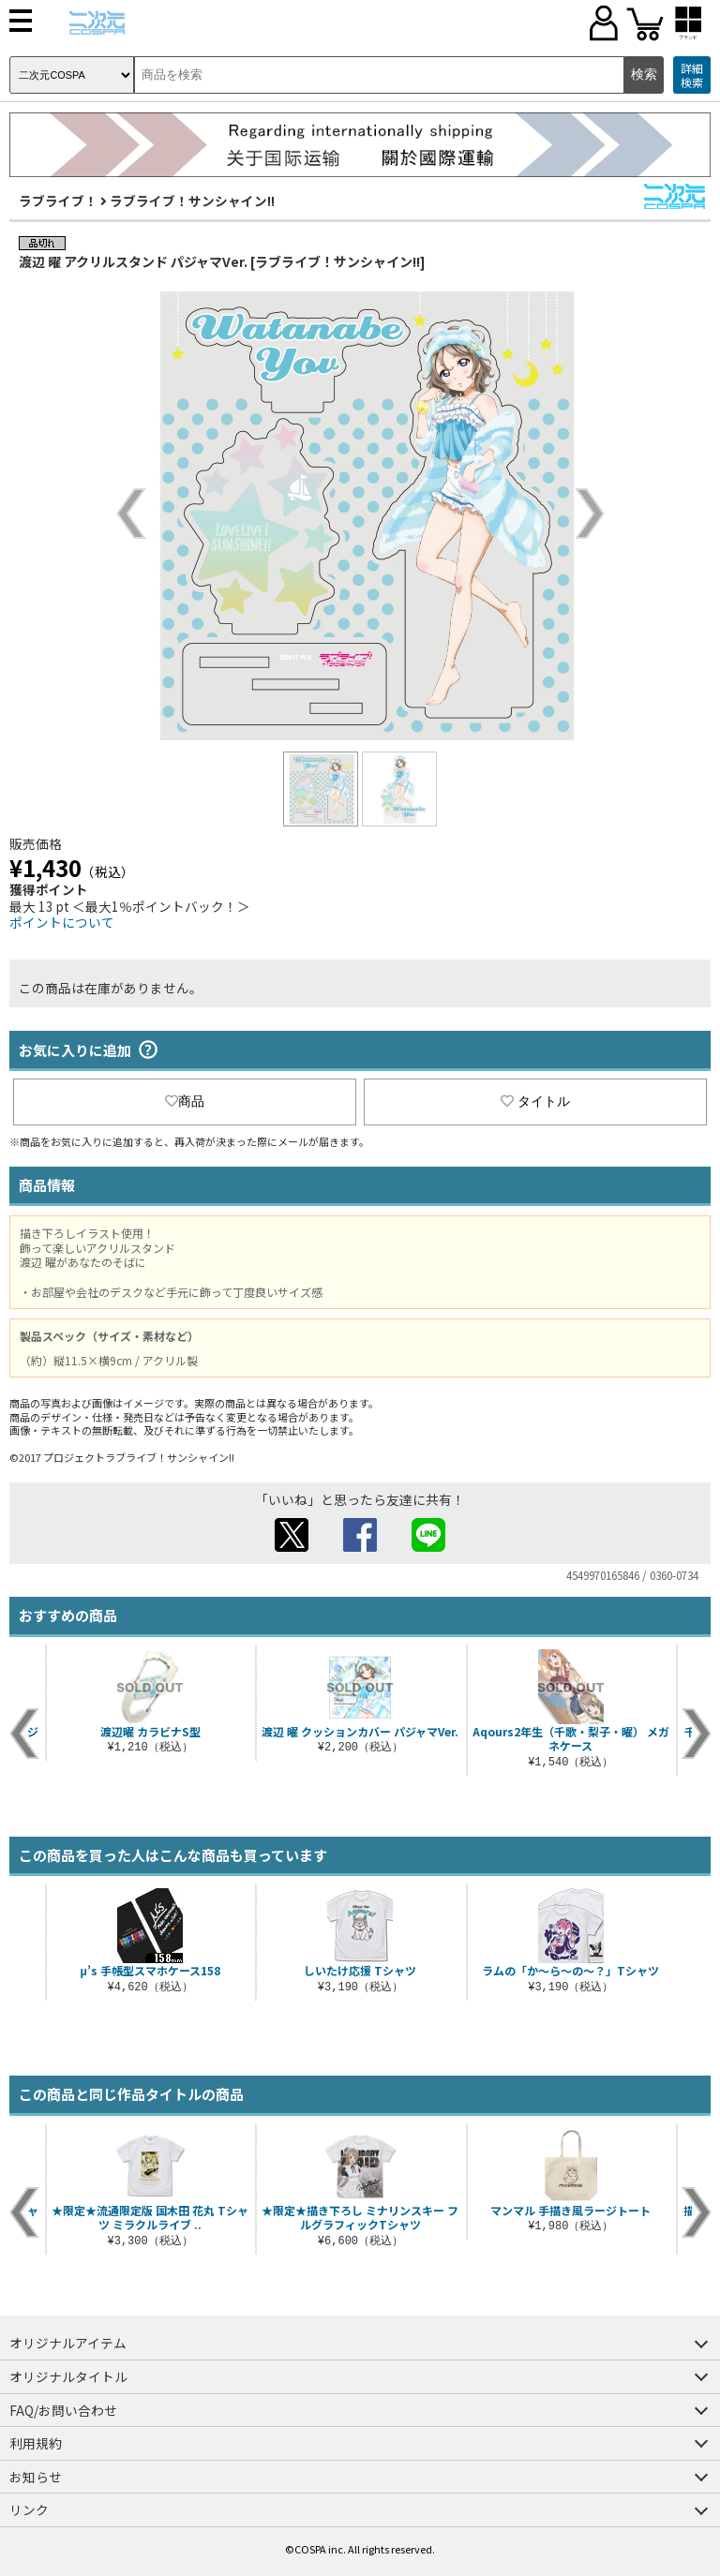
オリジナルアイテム (68, 2342)
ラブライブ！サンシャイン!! (192, 200)
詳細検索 (692, 75)
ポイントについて (61, 922)
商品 (184, 1101)
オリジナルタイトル (68, 2376)
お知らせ (35, 2476)
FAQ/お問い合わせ (63, 2410)
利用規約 (35, 2443)
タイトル (535, 1101)
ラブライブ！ (58, 200)
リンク (29, 2509)
